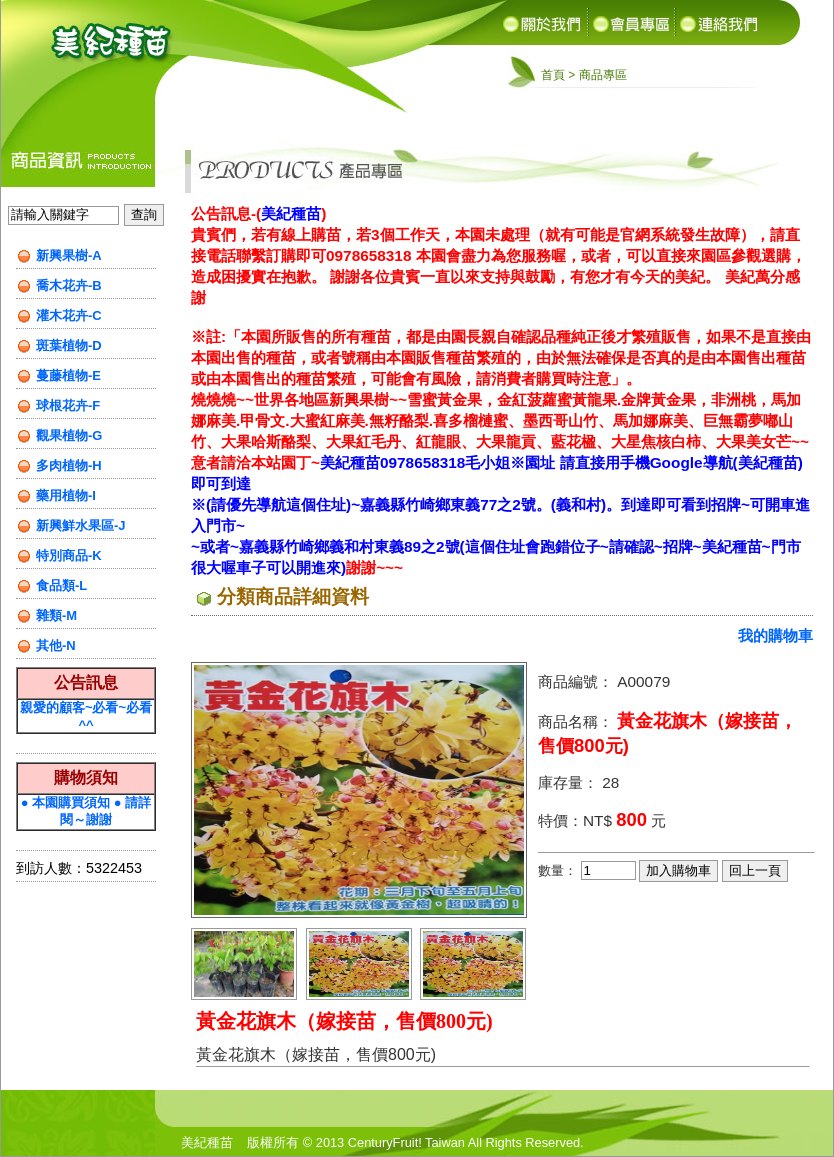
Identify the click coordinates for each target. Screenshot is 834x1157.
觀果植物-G (69, 435)
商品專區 (603, 75)
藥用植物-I (66, 495)
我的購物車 (775, 635)
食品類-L (61, 585)
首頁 (553, 75)
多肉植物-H (69, 465)
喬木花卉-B (69, 285)
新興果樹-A (69, 255)
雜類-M (56, 615)
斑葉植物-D (69, 345)
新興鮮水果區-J (81, 525)
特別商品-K (69, 555)
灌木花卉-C (69, 315)
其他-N (56, 645)
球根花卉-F (68, 405)
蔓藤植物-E (68, 375)
